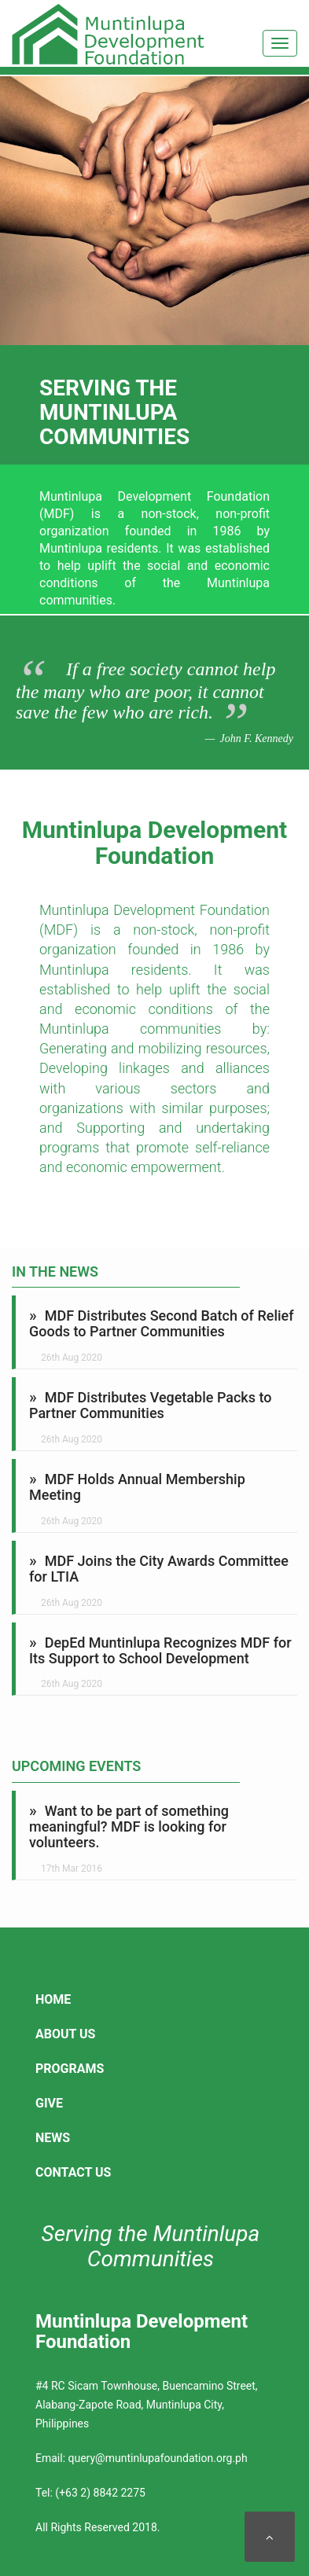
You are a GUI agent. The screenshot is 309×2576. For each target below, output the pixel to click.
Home (53, 1999)
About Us (65, 2034)
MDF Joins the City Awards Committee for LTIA (159, 1569)
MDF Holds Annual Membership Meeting (137, 1487)
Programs (69, 2068)
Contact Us (73, 2172)
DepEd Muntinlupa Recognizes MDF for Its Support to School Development (160, 1650)
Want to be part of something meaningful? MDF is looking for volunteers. (129, 1826)
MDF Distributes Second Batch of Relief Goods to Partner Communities (161, 1323)
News (52, 2137)
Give (49, 2103)
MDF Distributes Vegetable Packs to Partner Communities (150, 1405)
